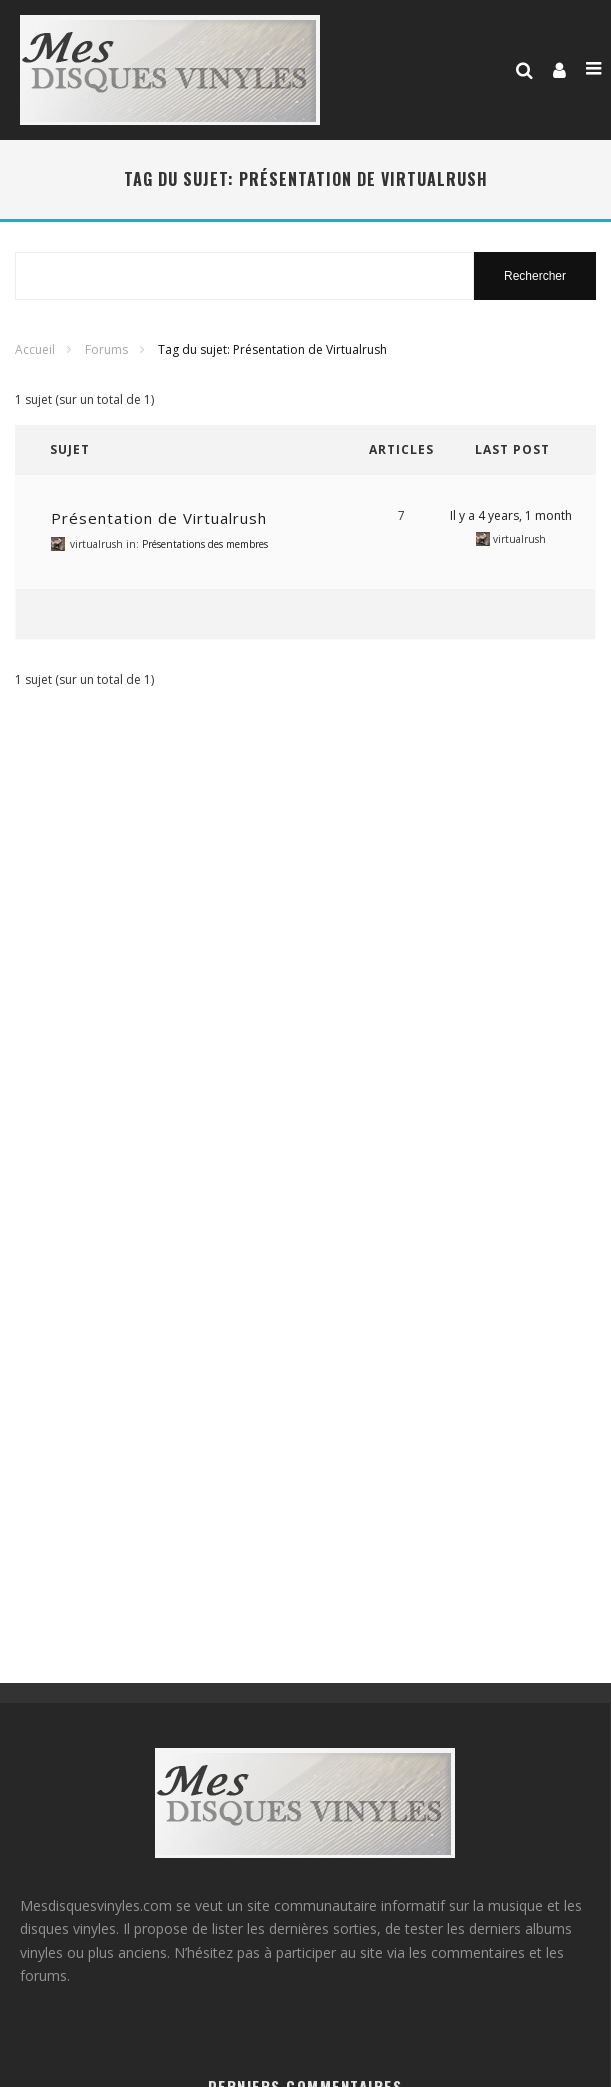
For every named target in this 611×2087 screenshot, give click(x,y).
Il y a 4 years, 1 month (511, 515)
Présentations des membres (205, 544)
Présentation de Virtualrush (159, 518)
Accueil (35, 349)
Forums (106, 349)
